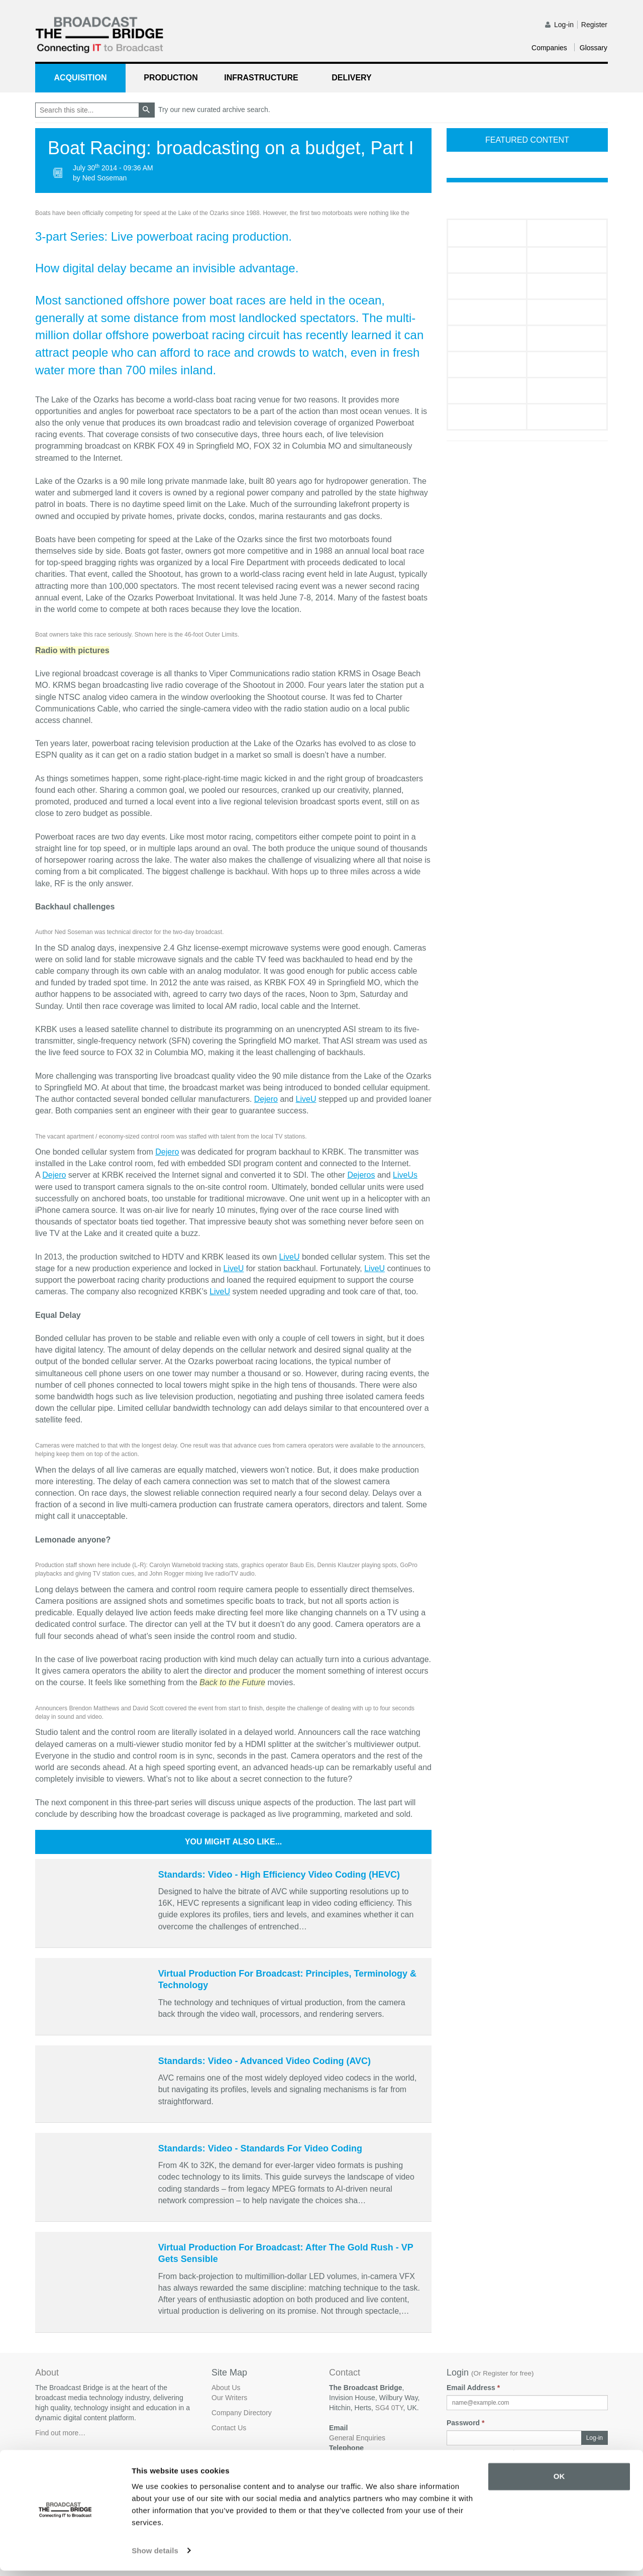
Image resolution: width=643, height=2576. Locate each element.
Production (171, 77)
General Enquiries (357, 2438)
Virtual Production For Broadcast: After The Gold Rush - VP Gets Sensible (285, 2253)
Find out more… (60, 2433)
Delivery (351, 77)
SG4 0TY (389, 2408)
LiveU (306, 1099)
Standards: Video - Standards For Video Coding (260, 2148)
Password (465, 2423)
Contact (344, 2373)
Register (594, 25)
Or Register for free (503, 2373)
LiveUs (405, 1175)
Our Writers (229, 2398)
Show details (155, 2556)
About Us (226, 2388)
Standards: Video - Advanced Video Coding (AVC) (264, 2061)
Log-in (564, 25)
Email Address (473, 2388)
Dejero (266, 1099)
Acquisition (80, 77)
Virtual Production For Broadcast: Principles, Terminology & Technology (287, 1979)
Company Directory (241, 2413)
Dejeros (361, 1175)
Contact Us (228, 2428)
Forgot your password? (482, 2453)
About (47, 2372)
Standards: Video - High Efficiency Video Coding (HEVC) (279, 1875)
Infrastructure (261, 77)
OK (559, 2482)
